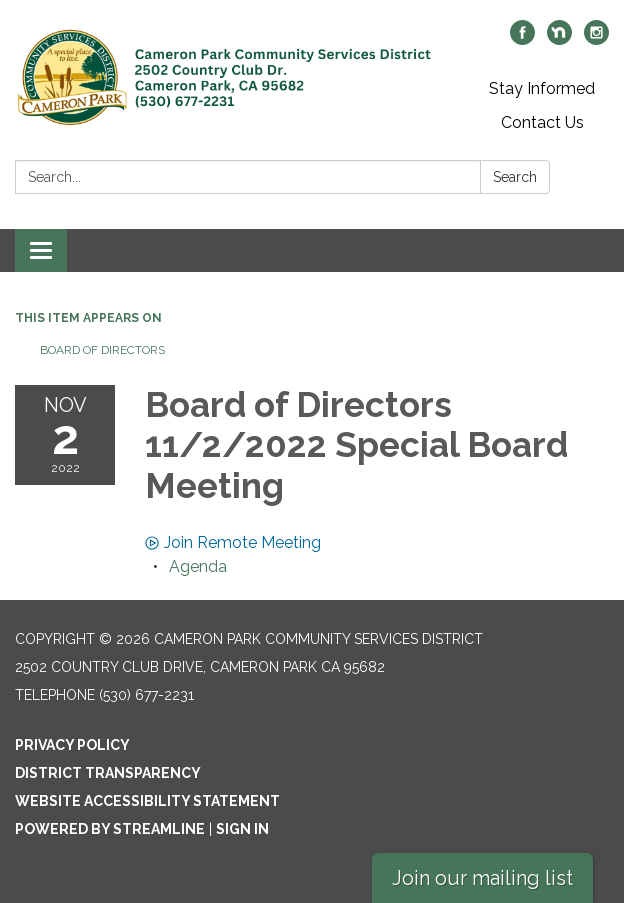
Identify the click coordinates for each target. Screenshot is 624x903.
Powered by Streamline (110, 829)
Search (515, 177)
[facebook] (522, 39)
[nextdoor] (559, 39)
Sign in (242, 829)
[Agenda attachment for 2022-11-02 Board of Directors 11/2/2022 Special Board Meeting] (198, 566)
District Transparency (108, 773)
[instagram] (596, 39)
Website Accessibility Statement (147, 801)
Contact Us (542, 122)
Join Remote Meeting (233, 542)
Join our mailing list (482, 878)
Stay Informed (542, 88)
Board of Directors (102, 350)
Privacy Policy (72, 745)
